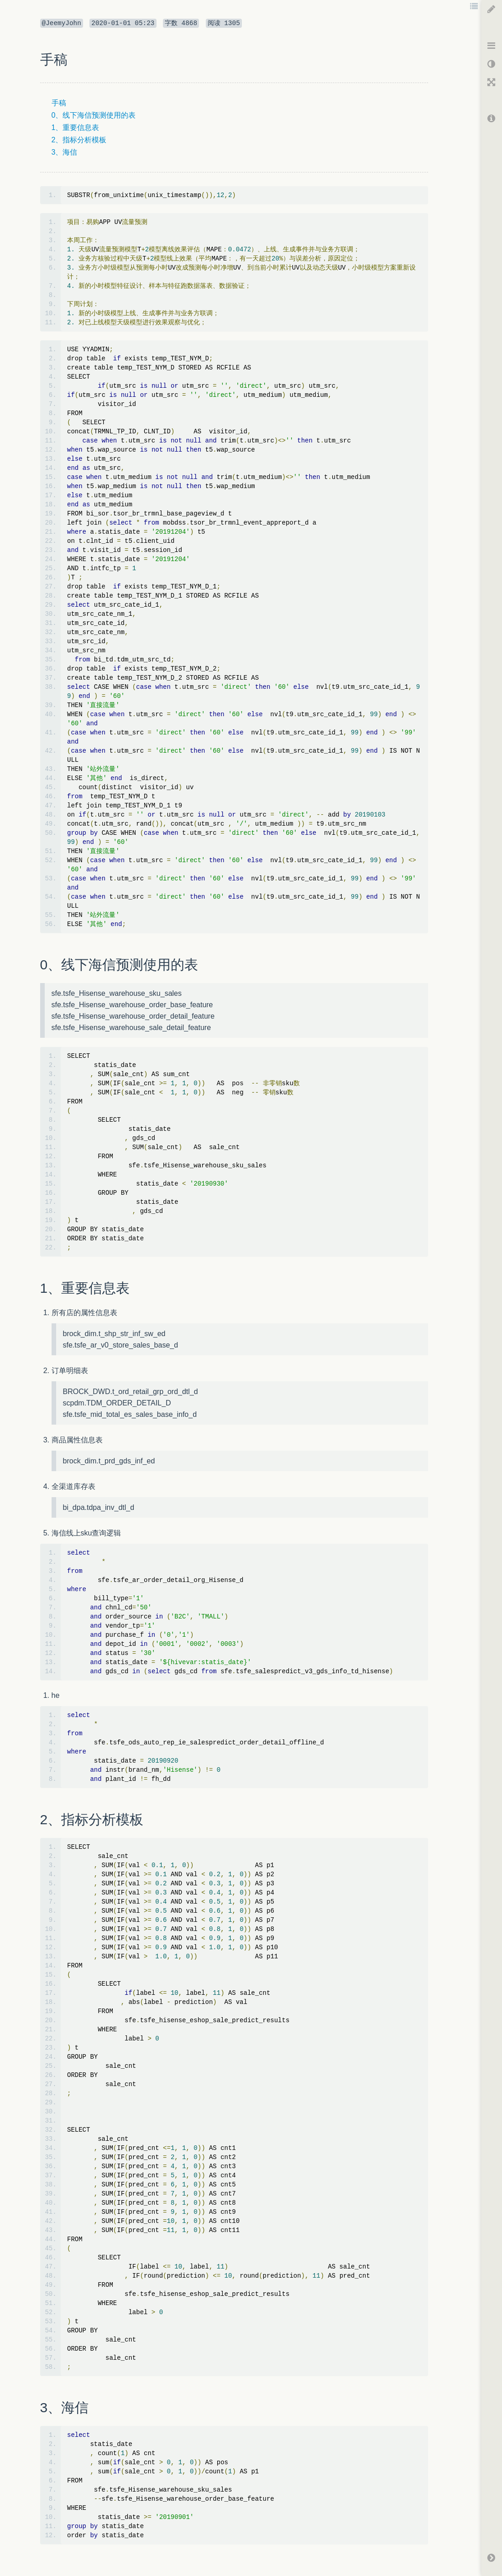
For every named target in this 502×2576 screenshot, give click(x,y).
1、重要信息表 (75, 127)
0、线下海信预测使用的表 (94, 115)
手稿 (59, 103)
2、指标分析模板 (79, 140)
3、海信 (65, 152)
